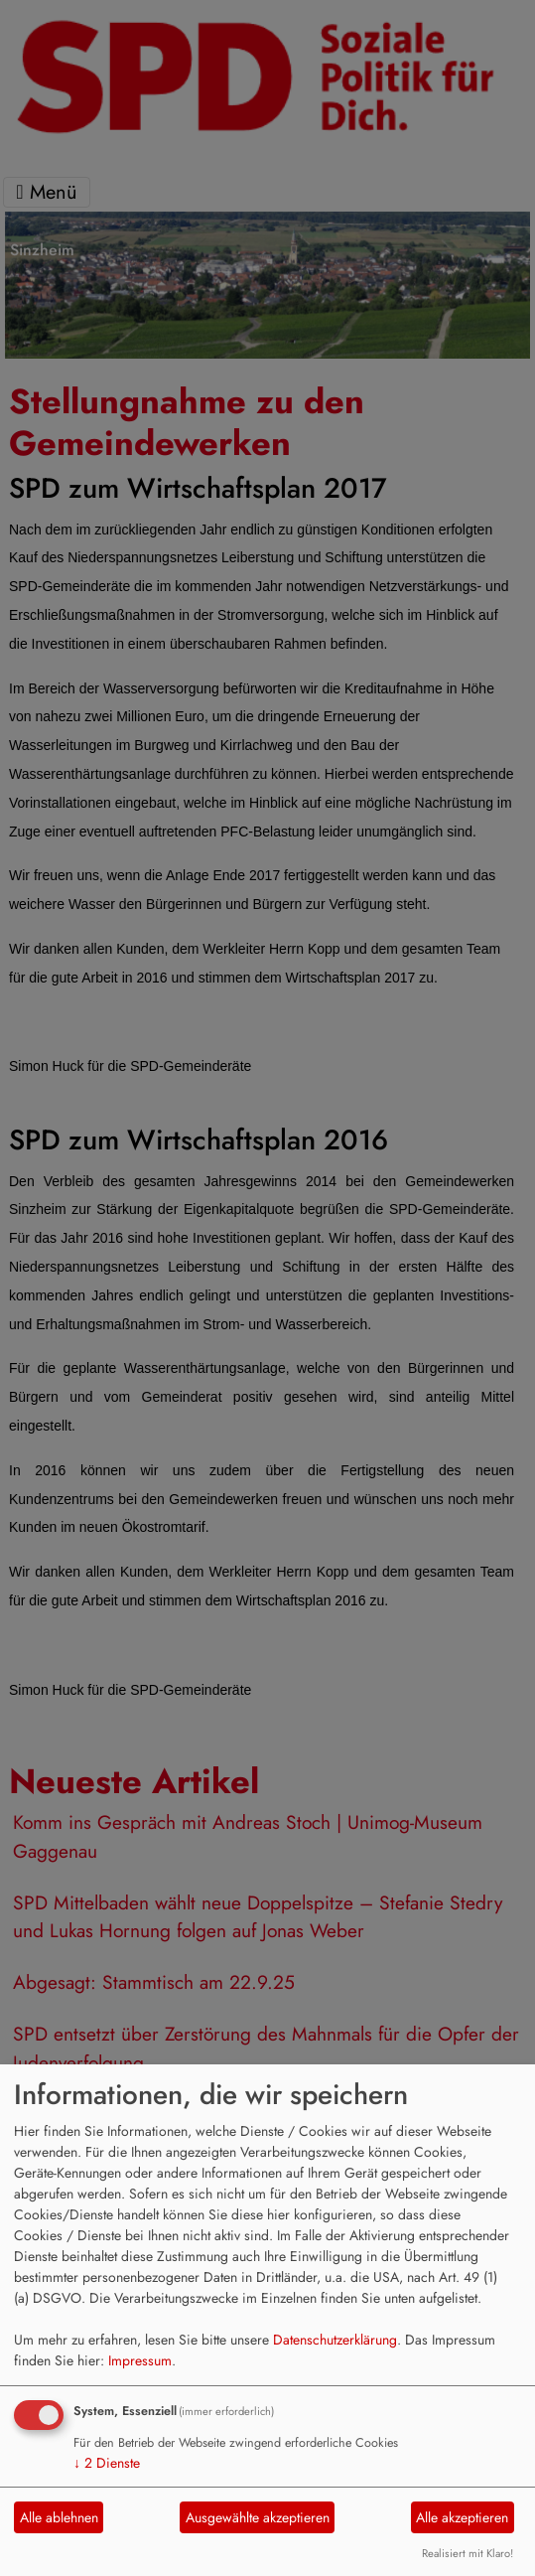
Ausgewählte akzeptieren (258, 2517)
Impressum (140, 2360)
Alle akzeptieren (462, 2517)
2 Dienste (106, 2463)
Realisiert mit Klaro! (467, 2553)
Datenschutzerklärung (335, 2339)
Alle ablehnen (59, 2517)
